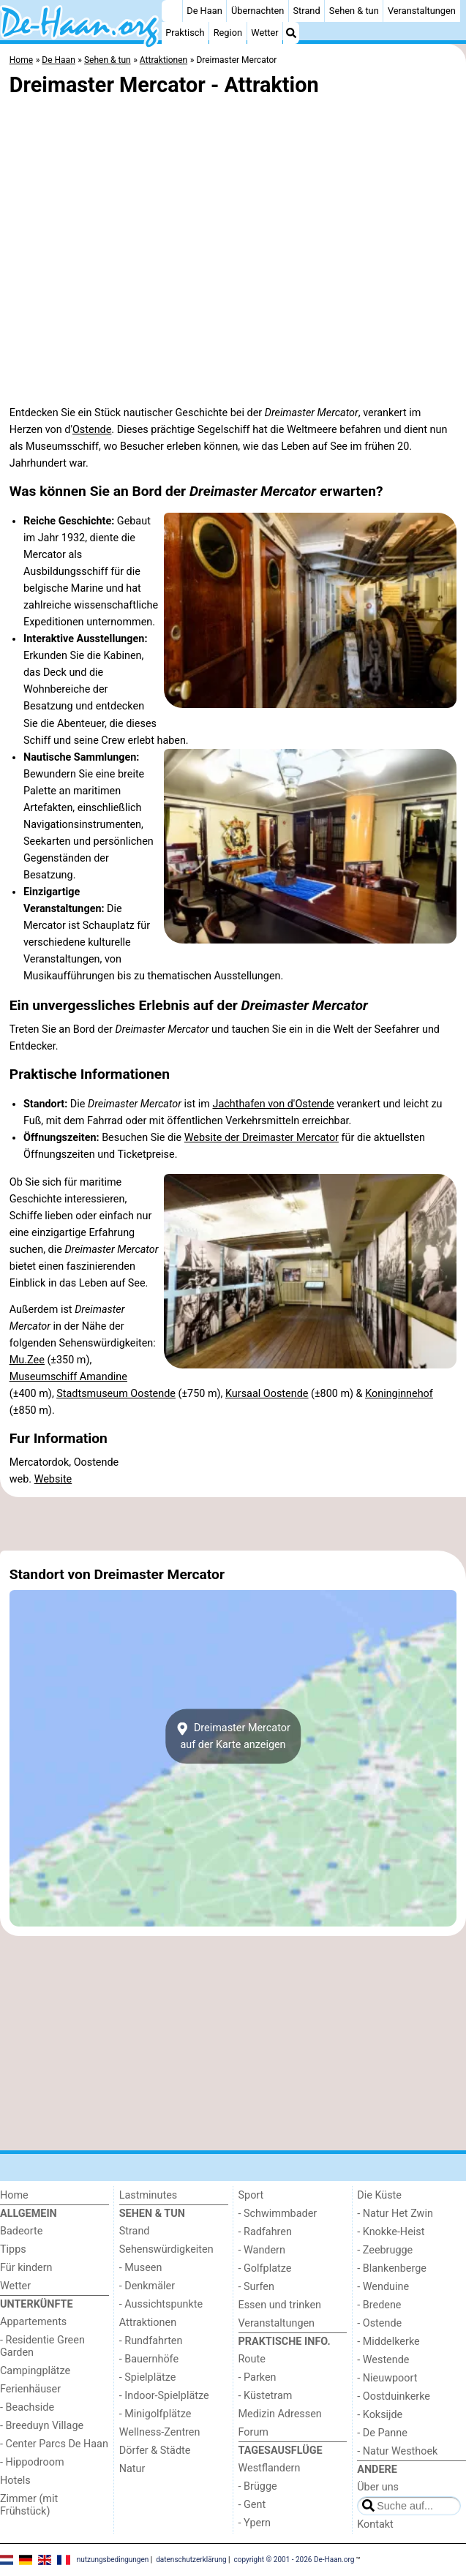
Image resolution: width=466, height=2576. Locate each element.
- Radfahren (265, 2232)
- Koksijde (379, 2415)
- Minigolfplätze (155, 2414)
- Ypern (254, 2523)
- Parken (257, 2377)
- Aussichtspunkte (161, 2304)
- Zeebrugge (385, 2250)
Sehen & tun (354, 10)
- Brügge (257, 2486)
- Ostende (379, 2323)
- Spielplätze (147, 2377)
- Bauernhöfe (148, 2359)
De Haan (204, 10)
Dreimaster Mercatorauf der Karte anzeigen (233, 1736)
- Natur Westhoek (397, 2451)
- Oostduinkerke (393, 2396)
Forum (253, 2432)
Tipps (13, 2249)
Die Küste (379, 2195)
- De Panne (382, 2433)
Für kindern (26, 2267)
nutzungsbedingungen (113, 2560)
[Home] (172, 11)
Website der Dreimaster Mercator (261, 1137)
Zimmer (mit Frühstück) (29, 2505)
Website (53, 1479)
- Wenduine (383, 2287)
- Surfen (256, 2287)
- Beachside (27, 2407)
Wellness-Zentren (159, 2432)
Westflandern (269, 2468)
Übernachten (257, 10)
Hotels (15, 2480)
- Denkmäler (147, 2286)
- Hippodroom (32, 2462)
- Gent (252, 2504)
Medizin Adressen (280, 2414)
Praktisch (184, 32)
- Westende (383, 2360)
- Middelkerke (388, 2341)
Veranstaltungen (422, 10)
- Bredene (379, 2305)
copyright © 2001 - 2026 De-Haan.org (294, 2560)
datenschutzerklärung (191, 2560)
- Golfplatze (265, 2268)
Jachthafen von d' (253, 1104)
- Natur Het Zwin (395, 2213)
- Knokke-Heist (390, 2232)
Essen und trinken (280, 2305)
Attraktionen (147, 2322)
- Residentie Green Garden (42, 2346)
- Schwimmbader (277, 2213)
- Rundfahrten (151, 2341)
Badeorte (21, 2231)
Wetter (264, 32)
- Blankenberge (391, 2268)
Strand (306, 10)
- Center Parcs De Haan (54, 2444)
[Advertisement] (233, 1523)
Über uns (378, 2487)
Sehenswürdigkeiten (166, 2249)
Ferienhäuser (30, 2389)
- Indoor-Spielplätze (164, 2395)
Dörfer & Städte (155, 2450)
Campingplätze (35, 2371)
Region (228, 32)
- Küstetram (265, 2395)
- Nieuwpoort (387, 2378)
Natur (132, 2469)
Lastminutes (148, 2195)
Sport (251, 2195)
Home (14, 2195)
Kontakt (375, 2524)
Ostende (91, 429)
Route (252, 2359)
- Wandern (261, 2250)
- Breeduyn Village (41, 2425)
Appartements (33, 2322)
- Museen (140, 2267)
